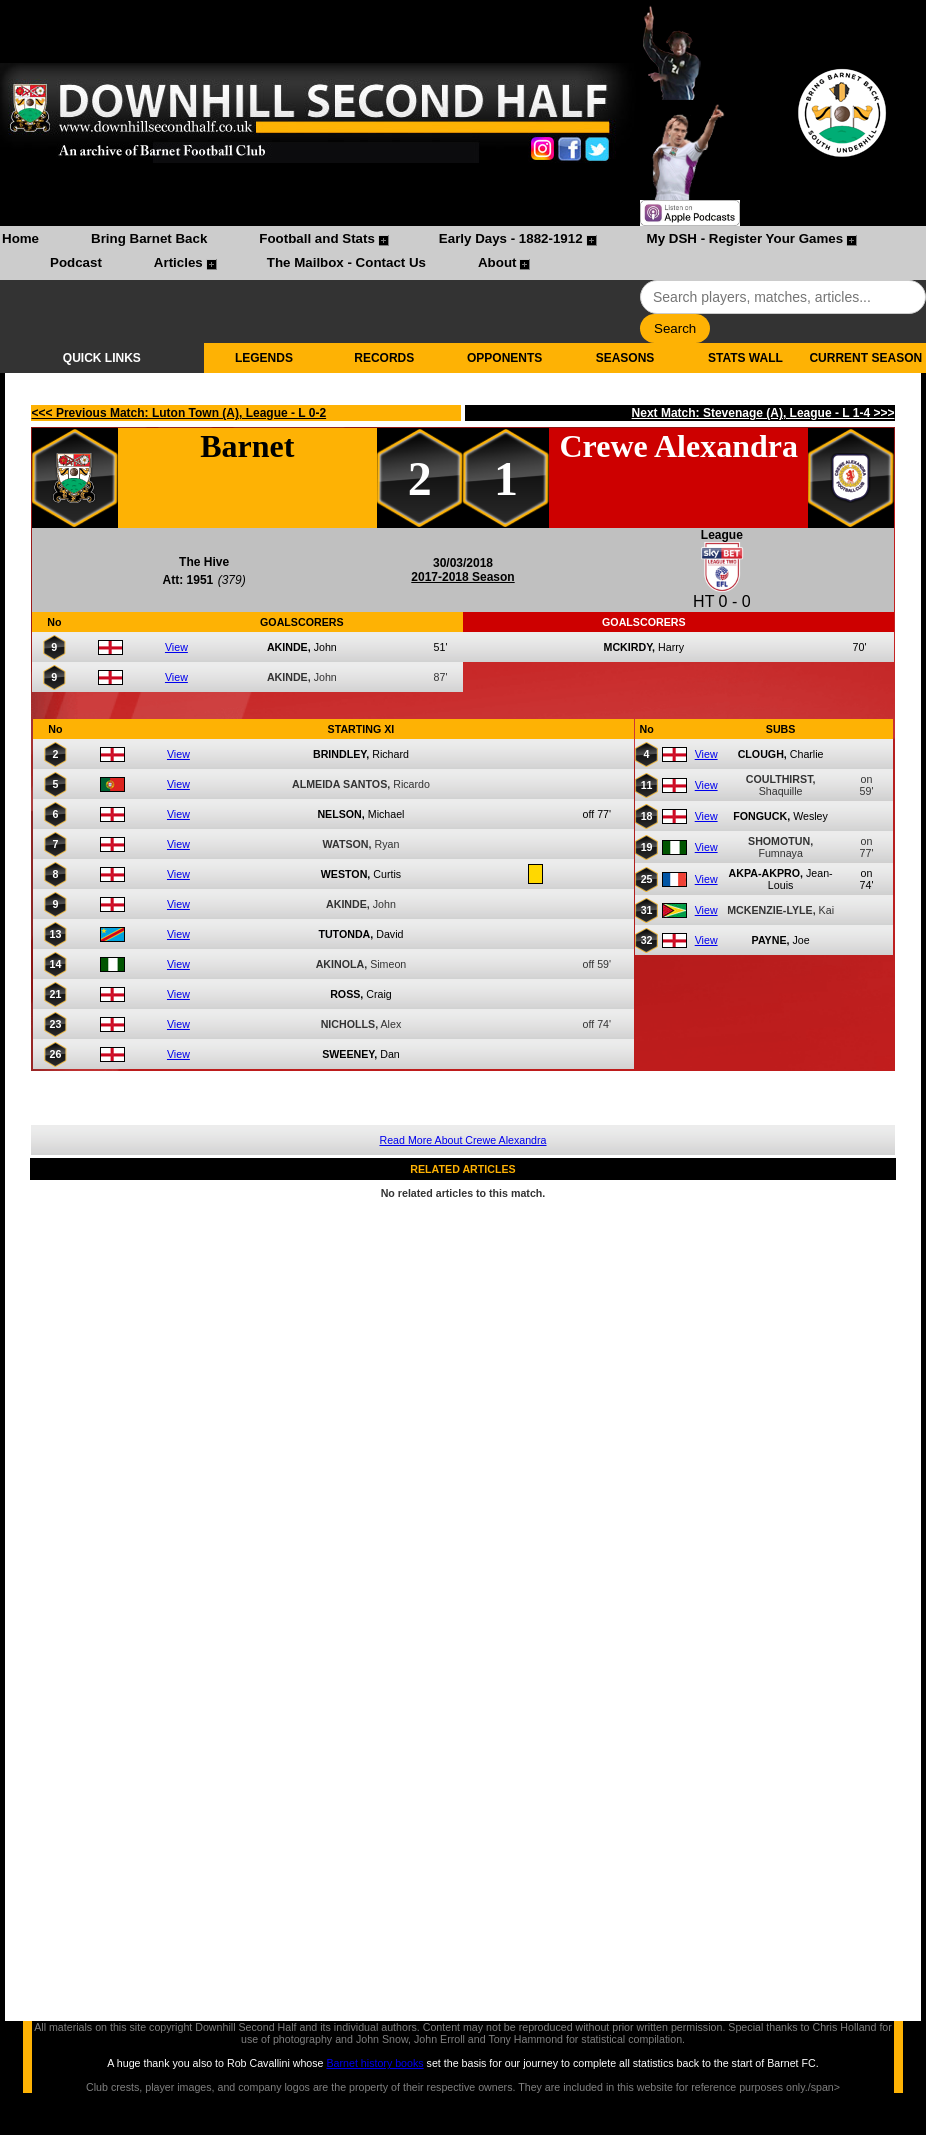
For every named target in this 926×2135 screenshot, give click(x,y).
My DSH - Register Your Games (745, 238)
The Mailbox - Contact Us (346, 262)
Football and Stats (317, 238)
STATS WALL (745, 358)
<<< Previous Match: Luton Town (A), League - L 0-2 (179, 413)
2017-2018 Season (462, 577)
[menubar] (463, 253)
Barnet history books (374, 2063)
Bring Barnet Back (149, 238)
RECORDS (384, 358)
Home (20, 238)
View (176, 647)
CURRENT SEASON (865, 358)
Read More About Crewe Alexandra (462, 1140)
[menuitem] (20, 241)
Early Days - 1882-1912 (511, 238)
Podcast (76, 262)
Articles (178, 262)
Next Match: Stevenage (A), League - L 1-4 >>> (763, 413)
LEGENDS (264, 358)
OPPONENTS (504, 358)
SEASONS (625, 358)
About (497, 262)
